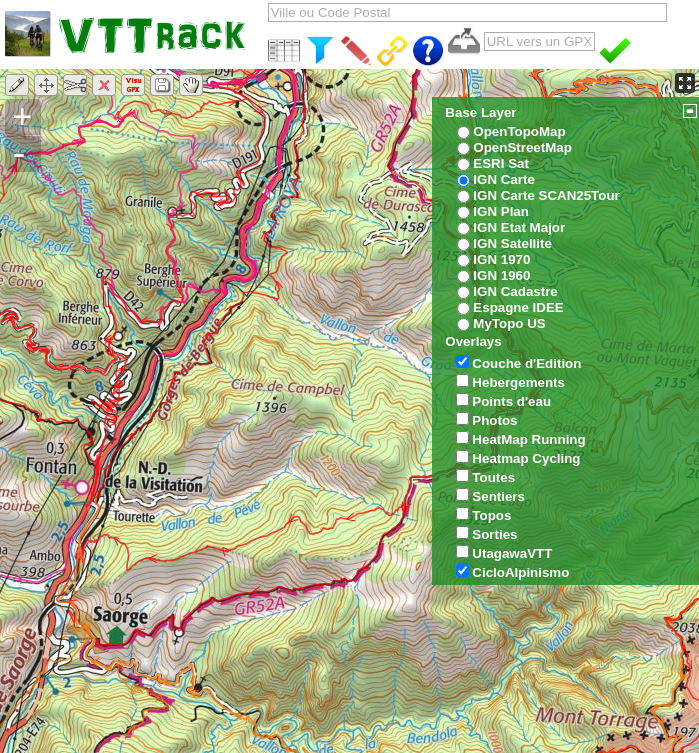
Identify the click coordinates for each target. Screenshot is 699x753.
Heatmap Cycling (526, 458)
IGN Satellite (512, 243)
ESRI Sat (501, 163)
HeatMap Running (528, 439)
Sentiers (498, 496)
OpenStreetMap (522, 147)
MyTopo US (509, 323)
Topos (491, 515)
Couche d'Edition (526, 363)
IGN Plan (501, 211)
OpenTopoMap (519, 131)
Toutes (493, 477)
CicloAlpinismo (520, 572)
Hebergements (518, 382)
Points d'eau (511, 401)
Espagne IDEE (518, 307)
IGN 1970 (501, 259)
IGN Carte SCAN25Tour (546, 195)
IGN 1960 (501, 275)
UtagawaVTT (512, 553)
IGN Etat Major (519, 227)
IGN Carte (503, 179)
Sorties (494, 534)
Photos (494, 420)
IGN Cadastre (515, 291)
